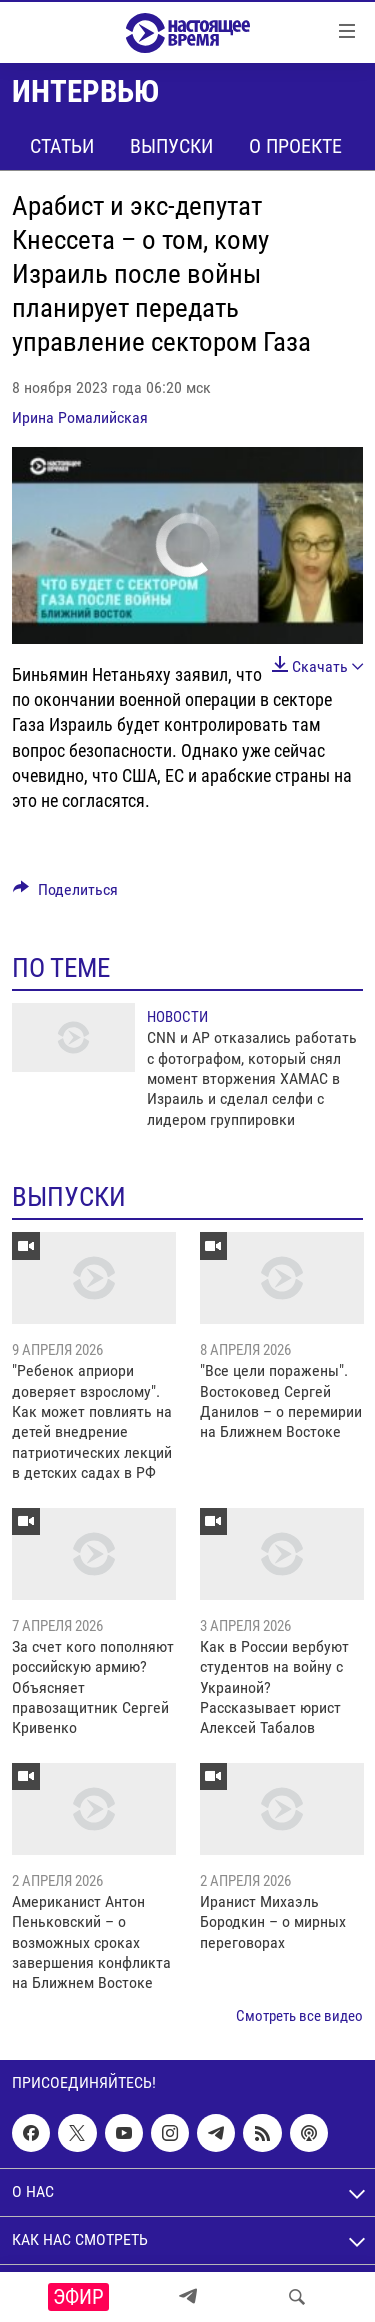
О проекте (295, 146)
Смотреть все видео (299, 2016)
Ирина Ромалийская (80, 417)
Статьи (62, 146)
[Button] (65, 894)
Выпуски (171, 146)
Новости (177, 1017)
